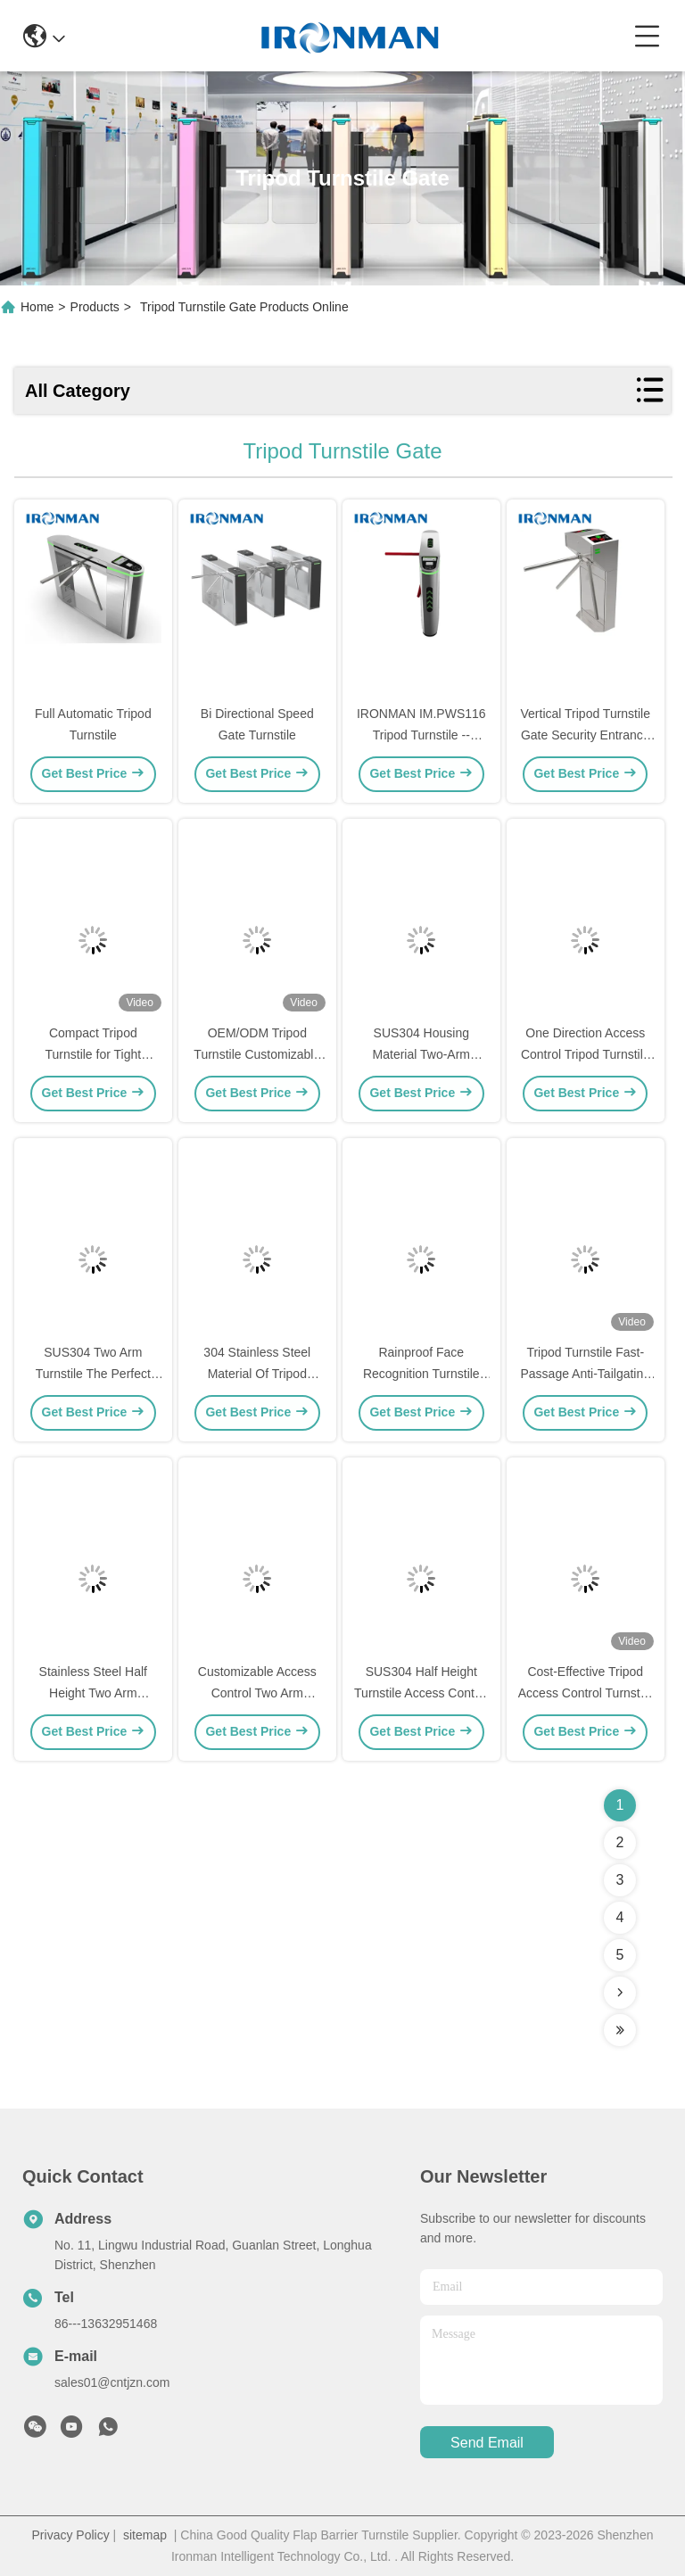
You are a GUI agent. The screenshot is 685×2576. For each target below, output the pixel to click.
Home (37, 307)
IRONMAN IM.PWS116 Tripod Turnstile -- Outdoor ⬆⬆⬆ (421, 735)
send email (487, 2442)
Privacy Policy (71, 2535)
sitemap (145, 2535)
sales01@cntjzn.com (111, 2382)
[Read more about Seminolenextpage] (620, 1993)
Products (95, 307)
